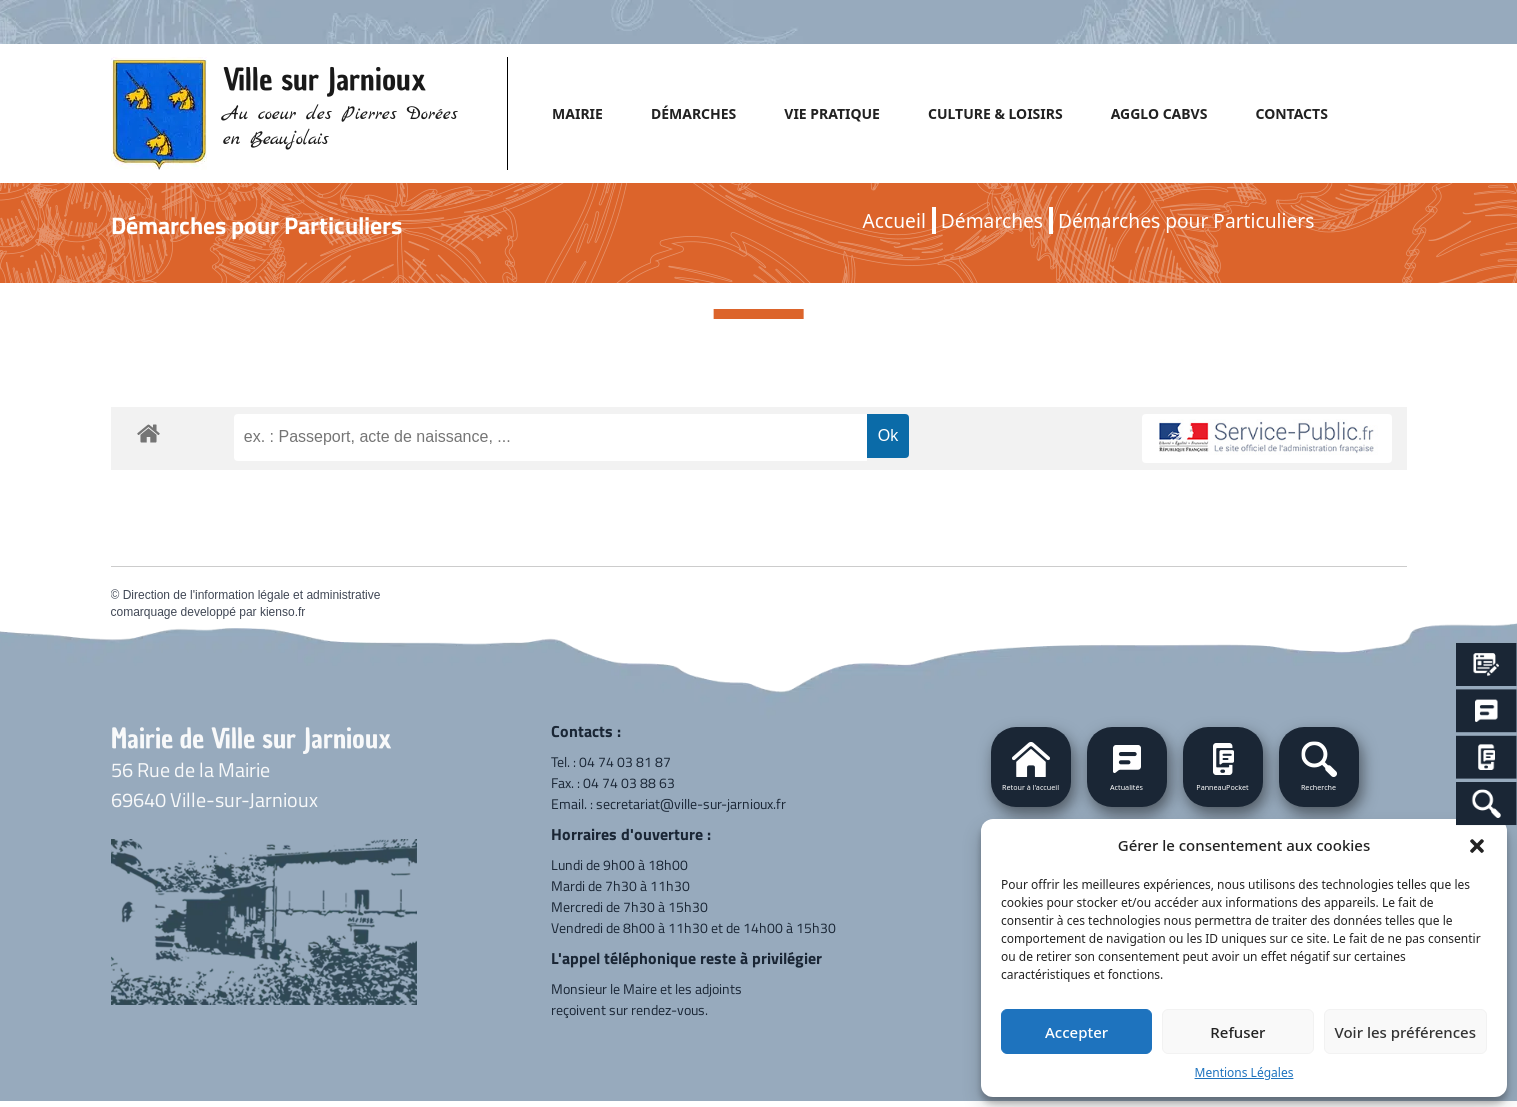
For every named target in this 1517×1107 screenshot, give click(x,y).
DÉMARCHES (693, 113)
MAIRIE (577, 113)
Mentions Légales (1244, 1072)
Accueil (894, 220)
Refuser (1237, 1032)
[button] (1477, 845)
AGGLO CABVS (1159, 113)
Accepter (1076, 1032)
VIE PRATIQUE (832, 113)
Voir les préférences (1405, 1032)
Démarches (992, 220)
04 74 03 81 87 (625, 761)
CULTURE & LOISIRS (995, 113)
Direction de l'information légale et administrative (252, 595)
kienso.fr (282, 612)
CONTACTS (1291, 113)
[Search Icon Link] (1486, 803)
